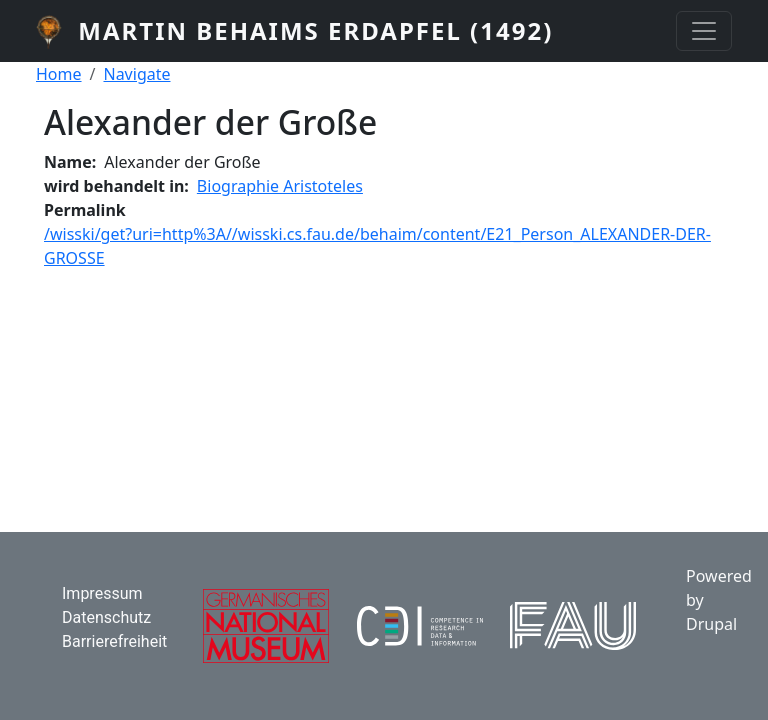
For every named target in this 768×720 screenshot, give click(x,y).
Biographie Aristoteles (280, 186)
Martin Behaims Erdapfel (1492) (315, 30)
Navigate (136, 74)
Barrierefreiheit (114, 641)
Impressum (102, 593)
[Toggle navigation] (704, 31)
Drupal (711, 624)
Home (59, 74)
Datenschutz (106, 617)
